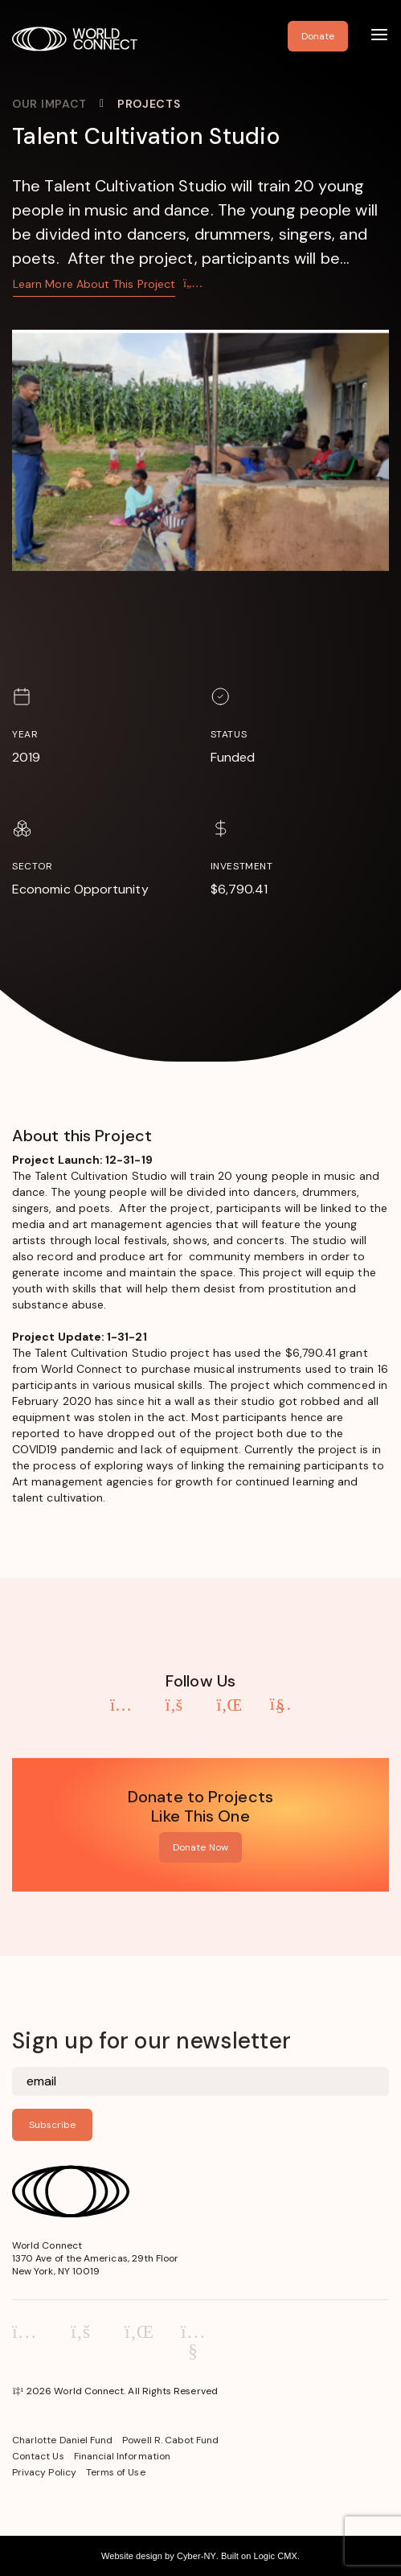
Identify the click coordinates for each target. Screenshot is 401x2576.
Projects (149, 104)
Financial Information (122, 2456)
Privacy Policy (44, 2472)
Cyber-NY (196, 2556)
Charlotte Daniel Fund (62, 2440)
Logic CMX (275, 2556)
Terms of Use (115, 2472)
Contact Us (38, 2456)
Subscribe (52, 2124)
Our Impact (49, 104)
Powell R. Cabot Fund (170, 2440)
